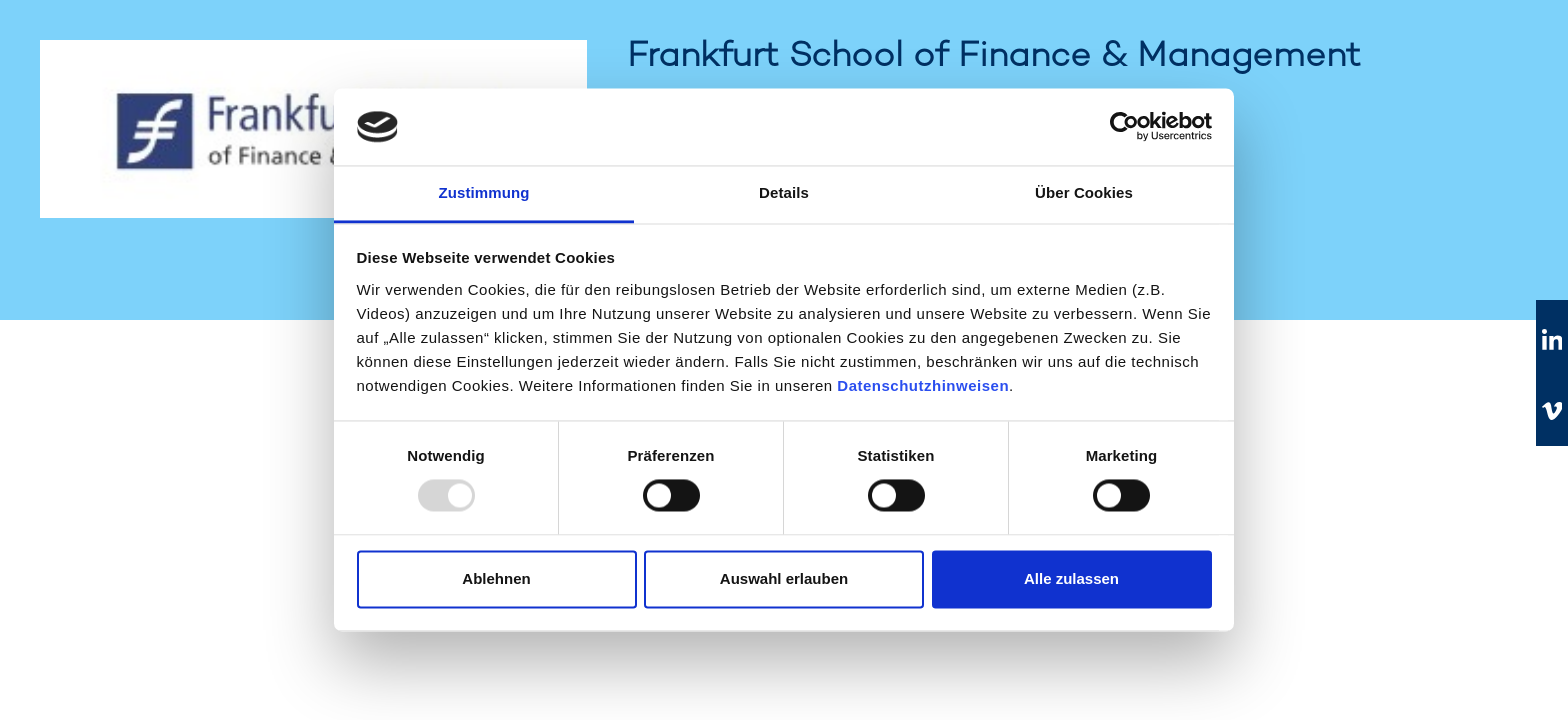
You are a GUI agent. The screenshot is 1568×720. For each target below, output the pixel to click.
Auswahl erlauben (784, 578)
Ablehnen (496, 578)
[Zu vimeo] (1552, 411)
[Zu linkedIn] (1552, 341)
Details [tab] (784, 192)
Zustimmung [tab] (484, 192)
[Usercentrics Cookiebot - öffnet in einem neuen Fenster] (1124, 127)
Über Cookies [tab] (1084, 192)
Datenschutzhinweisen (923, 385)
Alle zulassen (1071, 578)
